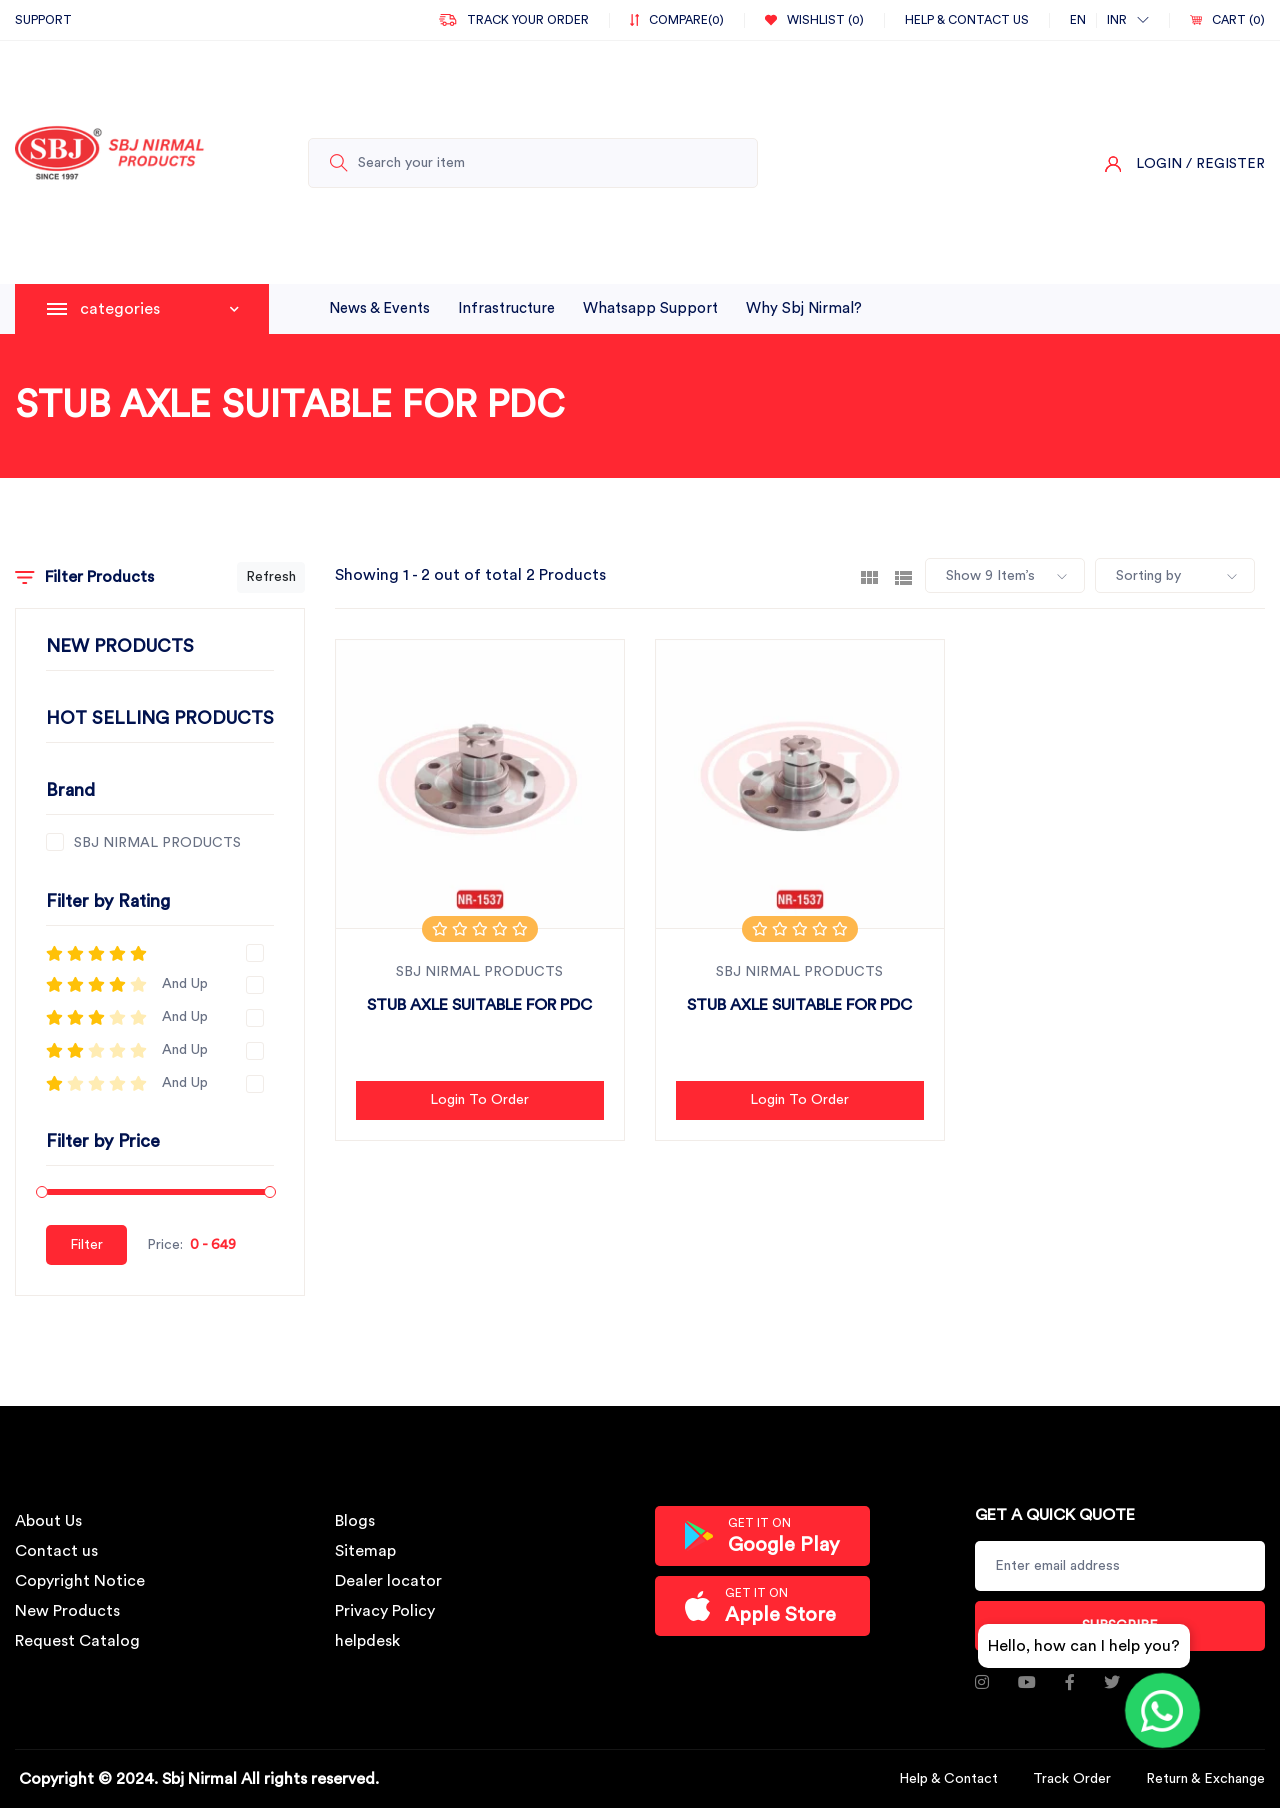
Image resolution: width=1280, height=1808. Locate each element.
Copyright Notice (80, 1581)
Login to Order (479, 1100)
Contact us (56, 1551)
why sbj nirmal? (804, 308)
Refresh (271, 577)
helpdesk (367, 1641)
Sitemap (365, 1551)
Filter (86, 1245)
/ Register (1225, 164)
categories (159, 309)
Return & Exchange (1205, 1779)
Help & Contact (948, 1779)
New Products (67, 1611)
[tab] (869, 576)
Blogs (355, 1521)
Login (1159, 164)
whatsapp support (650, 308)
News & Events (379, 308)
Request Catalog (77, 1641)
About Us (48, 1521)
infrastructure (506, 308)
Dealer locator (388, 1581)
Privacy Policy (385, 1611)
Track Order (1072, 1779)
